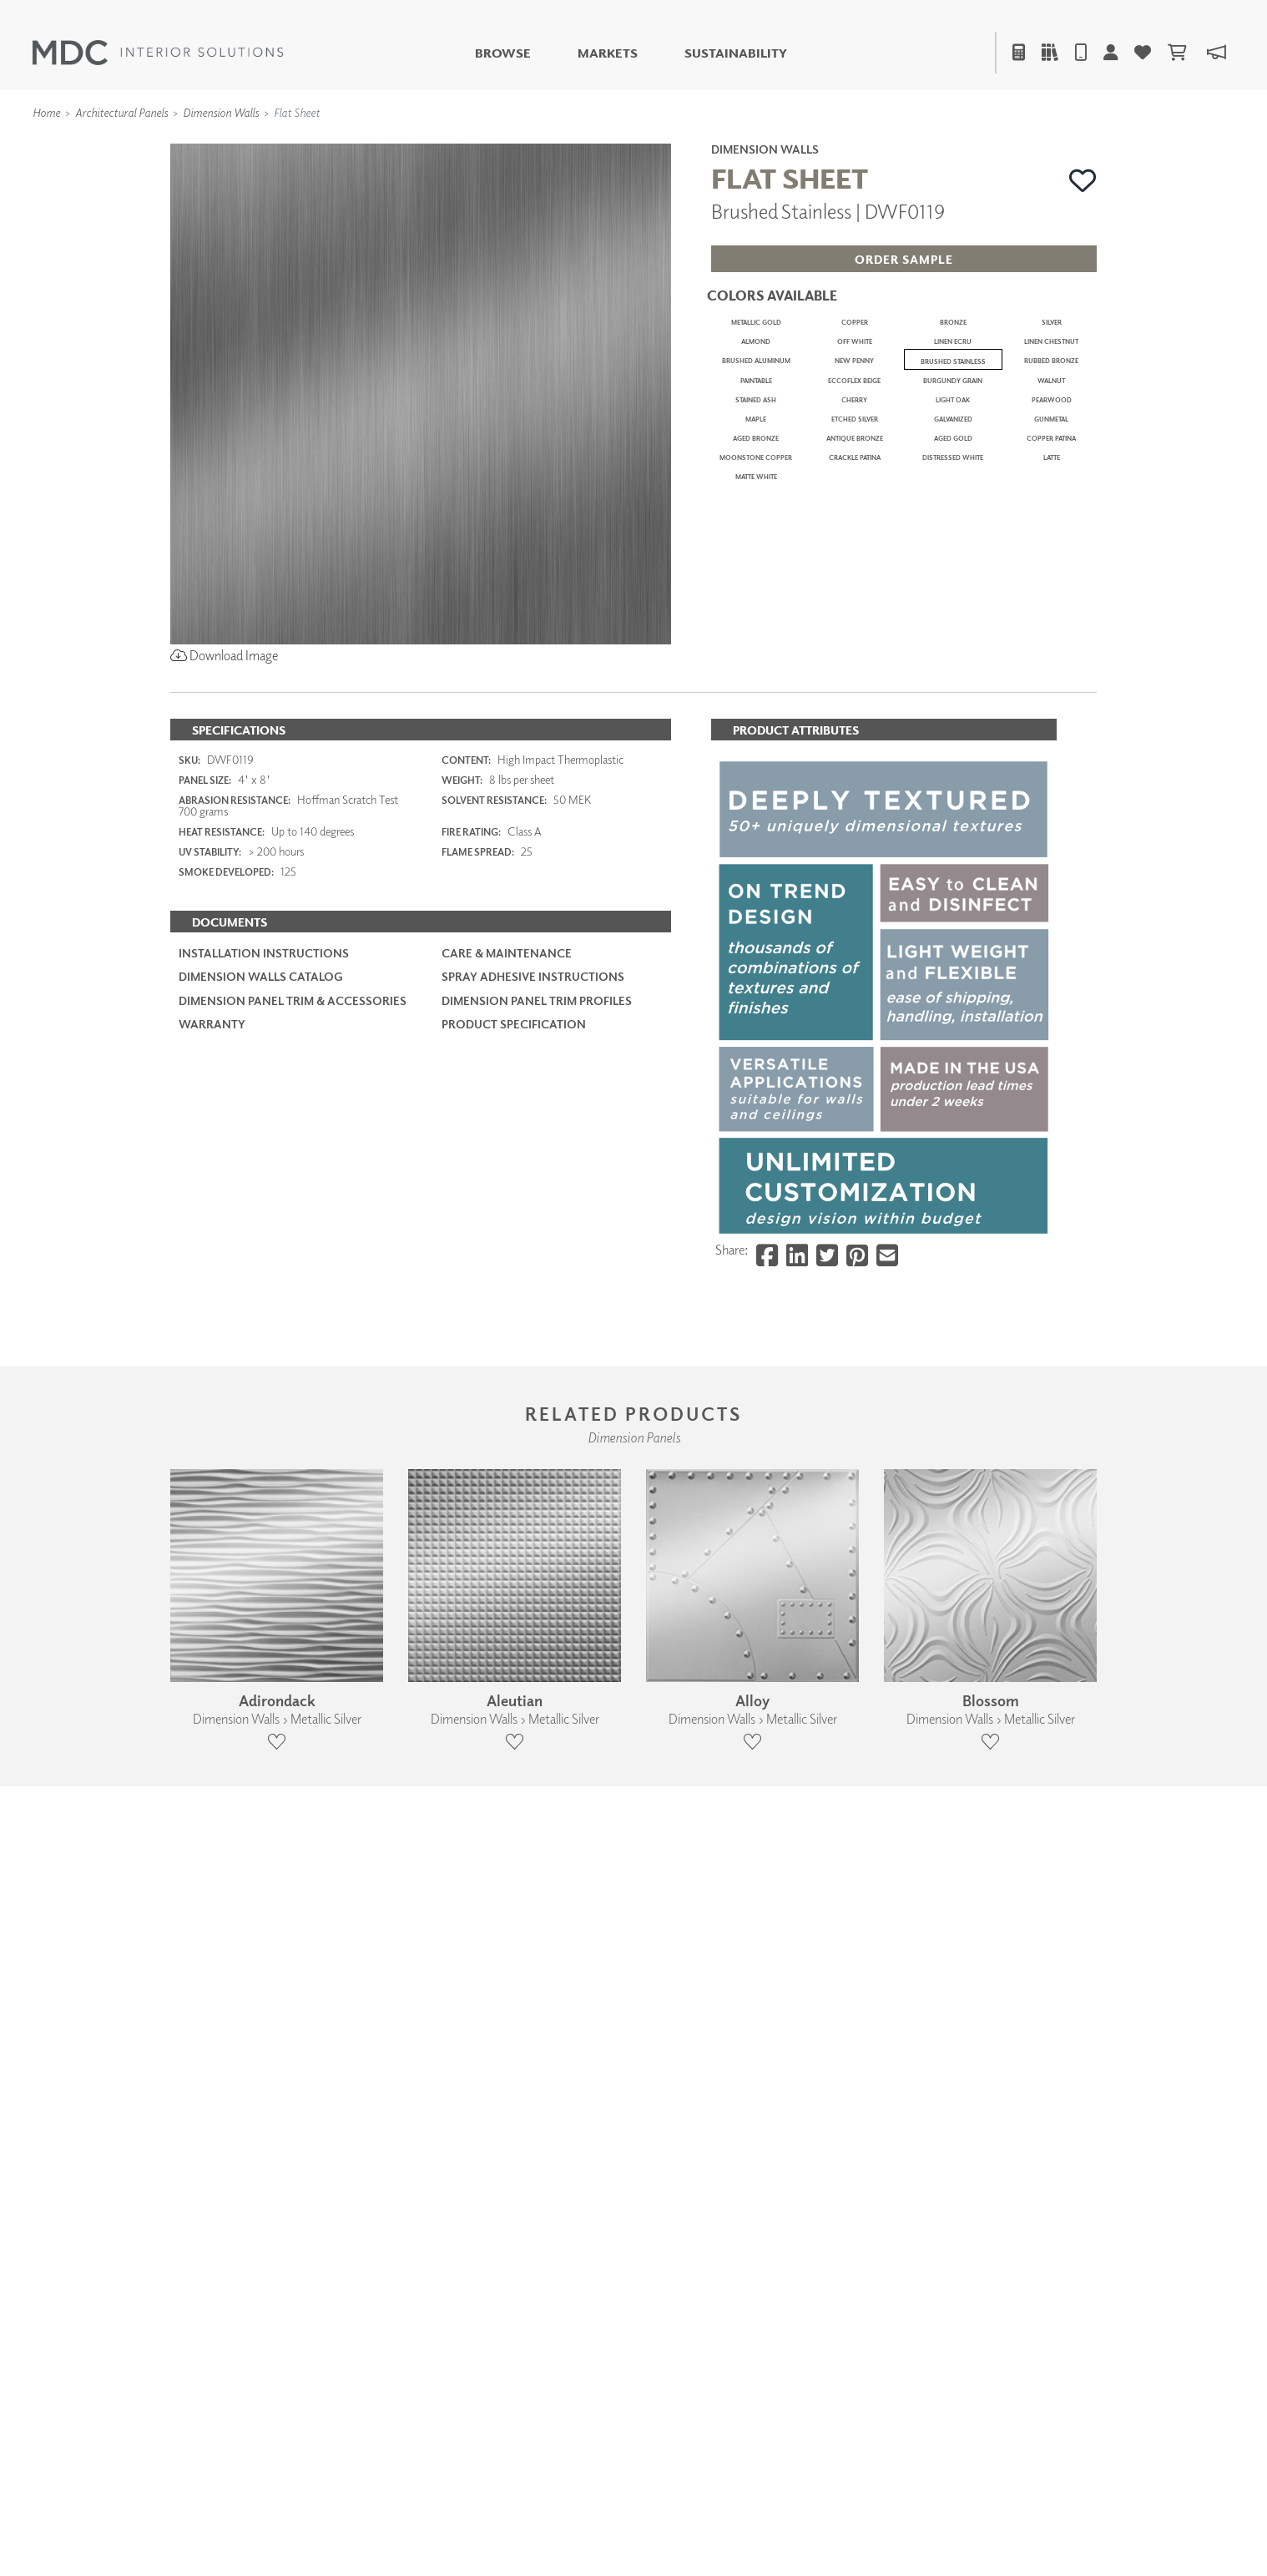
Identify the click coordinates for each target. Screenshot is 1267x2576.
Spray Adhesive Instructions (533, 1606)
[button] (1083, 180)
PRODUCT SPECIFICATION (514, 1652)
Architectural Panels (121, 112)
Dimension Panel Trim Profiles (537, 1629)
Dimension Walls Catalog (261, 1606)
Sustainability (735, 53)
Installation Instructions (264, 1582)
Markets (608, 53)
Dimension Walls (221, 112)
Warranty (212, 1652)
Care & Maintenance (507, 1582)
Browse (503, 53)
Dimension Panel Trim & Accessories (292, 1629)
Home (46, 112)
